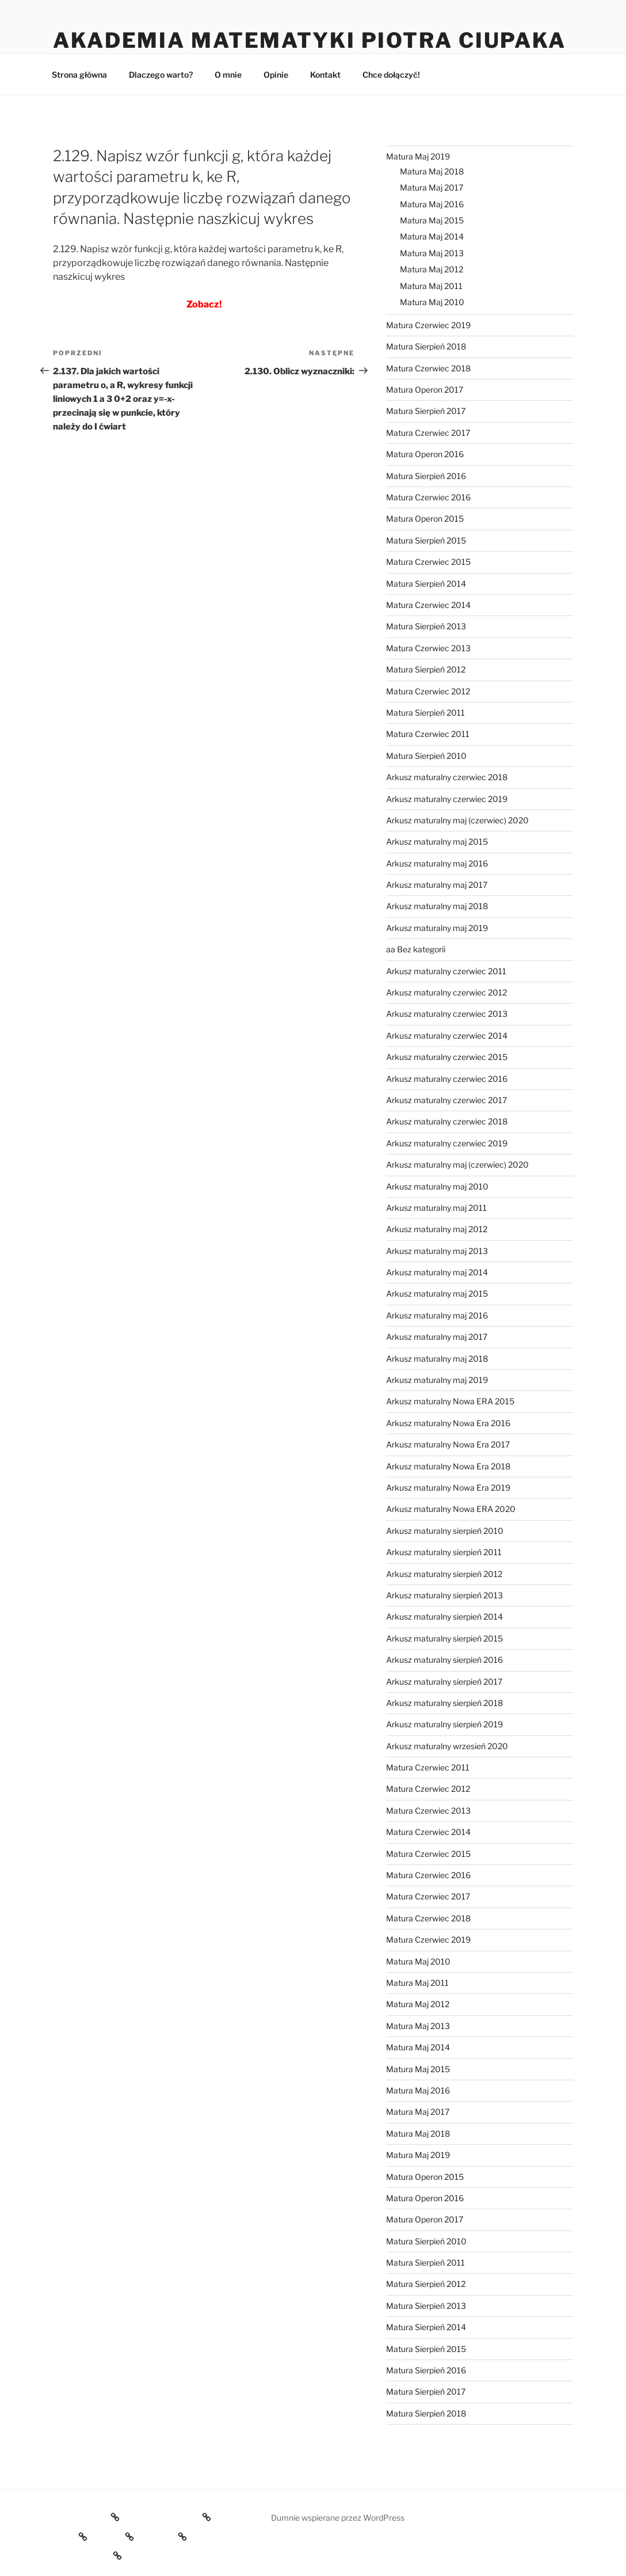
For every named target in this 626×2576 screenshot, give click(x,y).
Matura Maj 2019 (418, 156)
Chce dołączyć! (391, 74)
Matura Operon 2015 (425, 518)
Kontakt (325, 74)
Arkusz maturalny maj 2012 (436, 1229)
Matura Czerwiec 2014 (428, 605)
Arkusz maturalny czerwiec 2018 (446, 777)
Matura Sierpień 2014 (426, 583)
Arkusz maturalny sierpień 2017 (444, 1681)
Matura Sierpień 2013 (426, 626)
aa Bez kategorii (415, 949)
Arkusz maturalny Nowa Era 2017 (448, 1444)
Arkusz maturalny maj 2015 (437, 841)
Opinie (276, 74)
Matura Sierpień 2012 (425, 669)
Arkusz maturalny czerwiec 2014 (446, 1035)
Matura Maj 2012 (431, 269)
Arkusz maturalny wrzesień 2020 (447, 1746)
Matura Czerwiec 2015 (428, 562)
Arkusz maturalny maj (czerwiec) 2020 (457, 820)
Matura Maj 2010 (432, 302)
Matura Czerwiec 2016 (428, 497)
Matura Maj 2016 (432, 204)
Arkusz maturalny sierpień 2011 (444, 1552)
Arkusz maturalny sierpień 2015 (444, 1638)
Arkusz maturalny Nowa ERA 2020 (451, 1509)
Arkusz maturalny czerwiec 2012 (446, 992)
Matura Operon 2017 (424, 389)
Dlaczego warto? (161, 74)
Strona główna (79, 74)
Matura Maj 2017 (431, 187)
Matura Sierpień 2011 (425, 712)
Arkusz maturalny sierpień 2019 (444, 1724)
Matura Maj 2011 (431, 286)
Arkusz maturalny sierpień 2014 (444, 1616)
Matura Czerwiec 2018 (428, 368)
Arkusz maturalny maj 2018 (437, 906)
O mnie (228, 74)
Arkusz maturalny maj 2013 (437, 1251)
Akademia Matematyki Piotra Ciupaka (309, 40)
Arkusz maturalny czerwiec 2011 (446, 971)
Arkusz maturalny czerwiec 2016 (446, 1079)
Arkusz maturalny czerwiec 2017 (446, 1100)
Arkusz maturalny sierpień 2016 (444, 1660)
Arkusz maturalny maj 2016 (437, 863)
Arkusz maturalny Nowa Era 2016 (448, 1423)
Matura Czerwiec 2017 (428, 433)
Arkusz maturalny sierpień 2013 (444, 1595)
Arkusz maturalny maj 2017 (436, 885)
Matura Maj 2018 (432, 171)
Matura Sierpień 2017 (425, 411)
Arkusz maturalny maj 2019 (437, 928)
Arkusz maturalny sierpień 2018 (444, 1703)
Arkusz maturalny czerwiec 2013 (446, 1014)
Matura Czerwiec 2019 (428, 325)
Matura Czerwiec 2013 (428, 648)
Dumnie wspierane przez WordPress (337, 2517)
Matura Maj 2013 (432, 253)
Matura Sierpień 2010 (426, 756)
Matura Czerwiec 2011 (427, 734)
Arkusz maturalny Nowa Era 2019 (448, 1487)
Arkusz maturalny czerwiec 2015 (446, 1057)
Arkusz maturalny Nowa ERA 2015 (450, 1401)
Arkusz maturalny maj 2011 (436, 1208)
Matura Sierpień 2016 (426, 476)
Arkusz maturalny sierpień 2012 (444, 1574)
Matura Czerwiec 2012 (428, 691)
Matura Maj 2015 (432, 220)
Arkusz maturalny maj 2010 (437, 1186)
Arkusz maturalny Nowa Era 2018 (448, 1466)
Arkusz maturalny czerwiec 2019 (446, 799)
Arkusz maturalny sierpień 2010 (444, 1531)
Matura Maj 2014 (432, 236)
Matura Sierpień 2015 (426, 540)
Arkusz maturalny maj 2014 (437, 1272)
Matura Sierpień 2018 (426, 346)
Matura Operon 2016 (425, 454)
